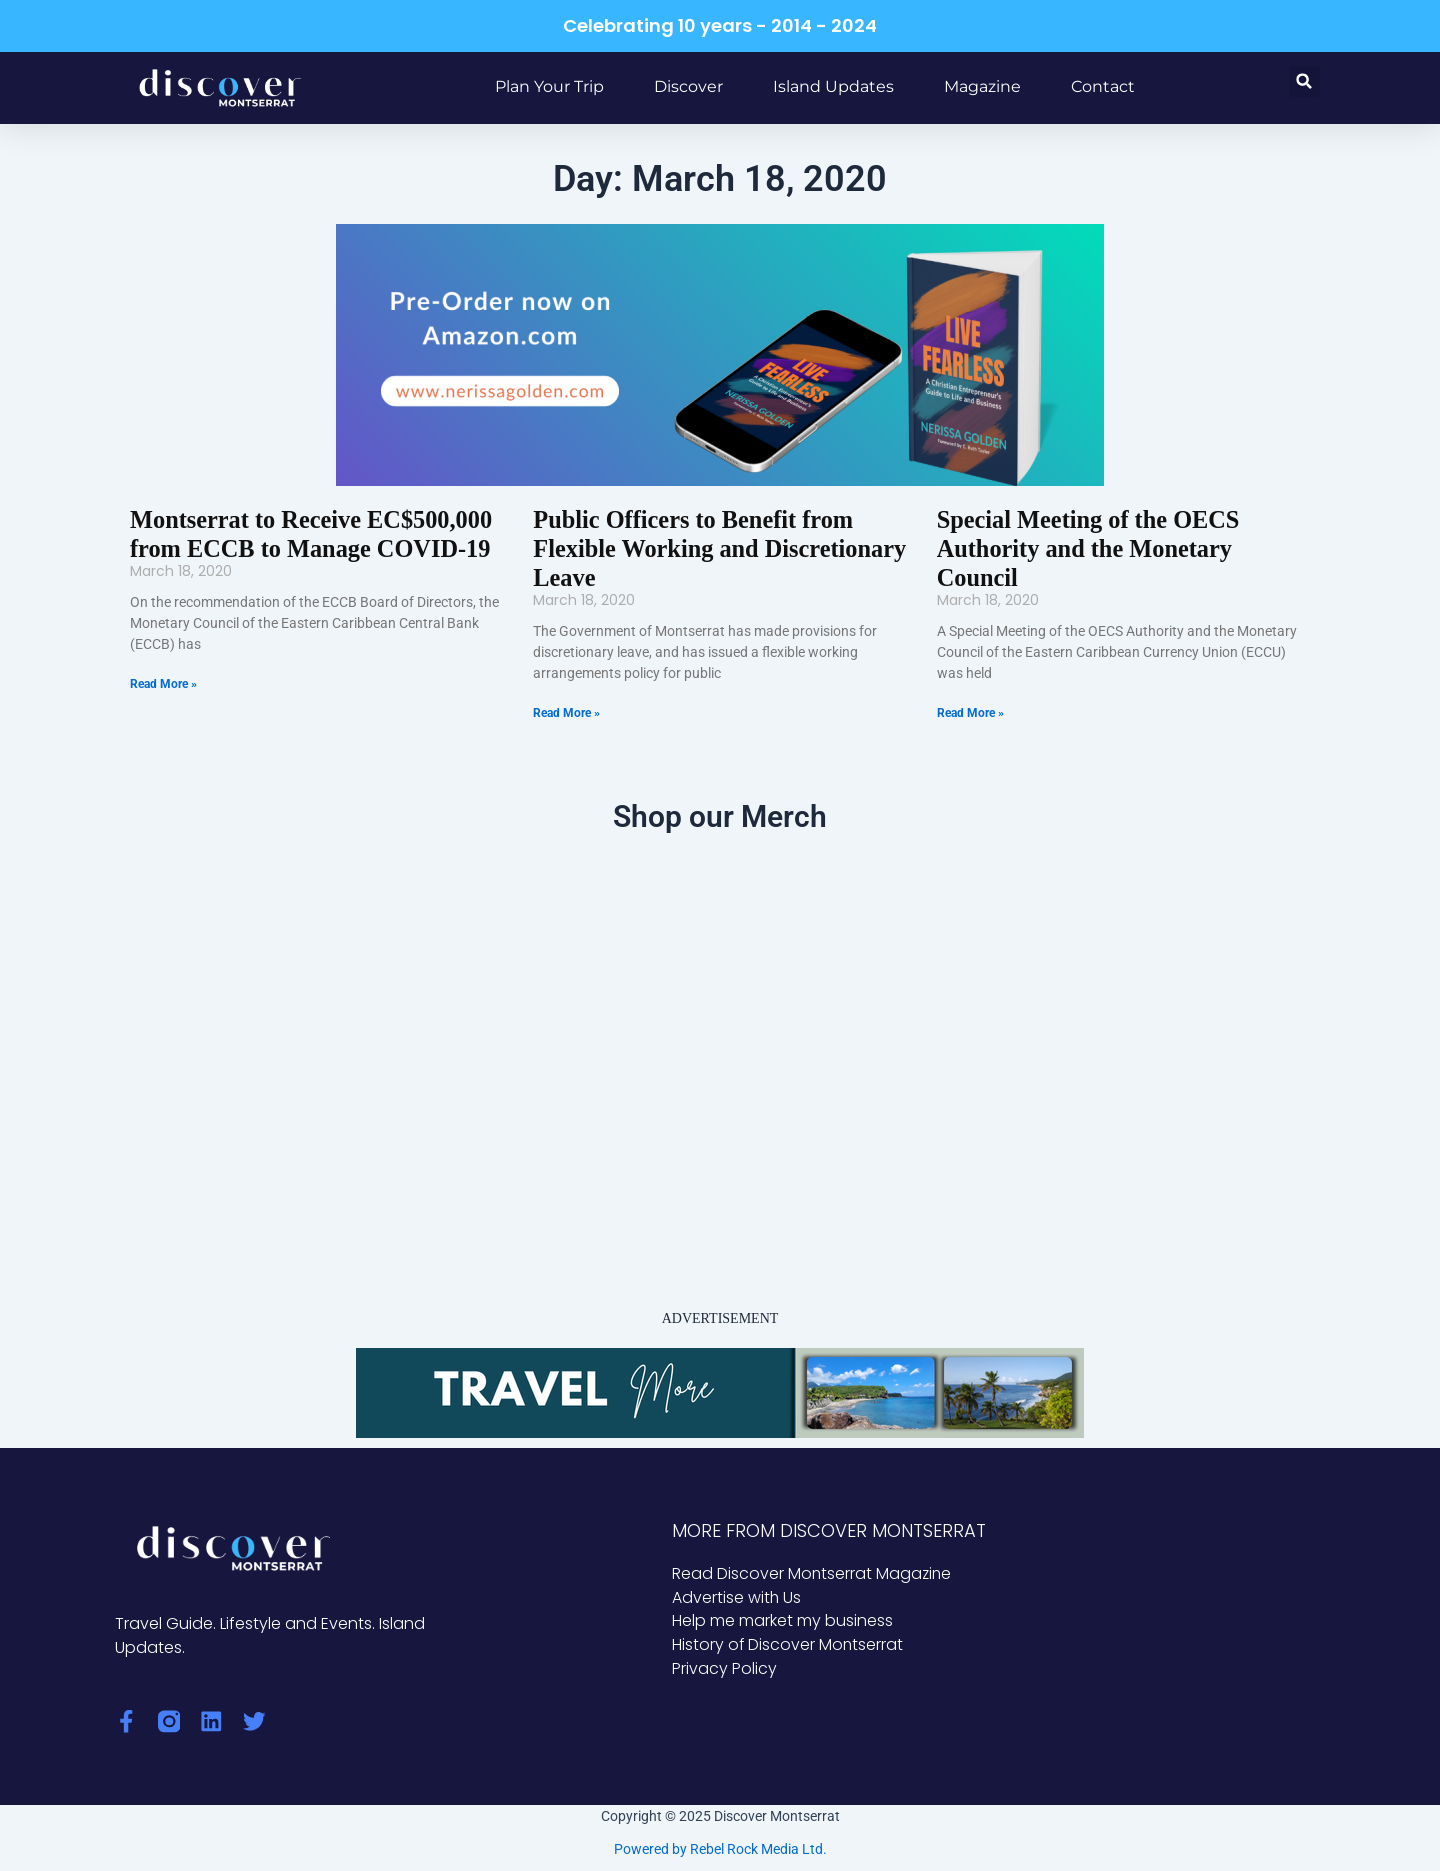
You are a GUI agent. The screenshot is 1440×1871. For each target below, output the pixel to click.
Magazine (982, 86)
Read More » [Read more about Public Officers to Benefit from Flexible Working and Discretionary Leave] (566, 713)
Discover (688, 86)
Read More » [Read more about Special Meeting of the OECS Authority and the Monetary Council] (970, 713)
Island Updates (833, 86)
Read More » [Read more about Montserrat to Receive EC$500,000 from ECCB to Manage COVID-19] (163, 684)
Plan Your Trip (549, 86)
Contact (1103, 86)
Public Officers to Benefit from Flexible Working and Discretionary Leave (717, 549)
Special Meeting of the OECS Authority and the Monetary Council (1086, 549)
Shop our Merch (720, 816)
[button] (1304, 81)
